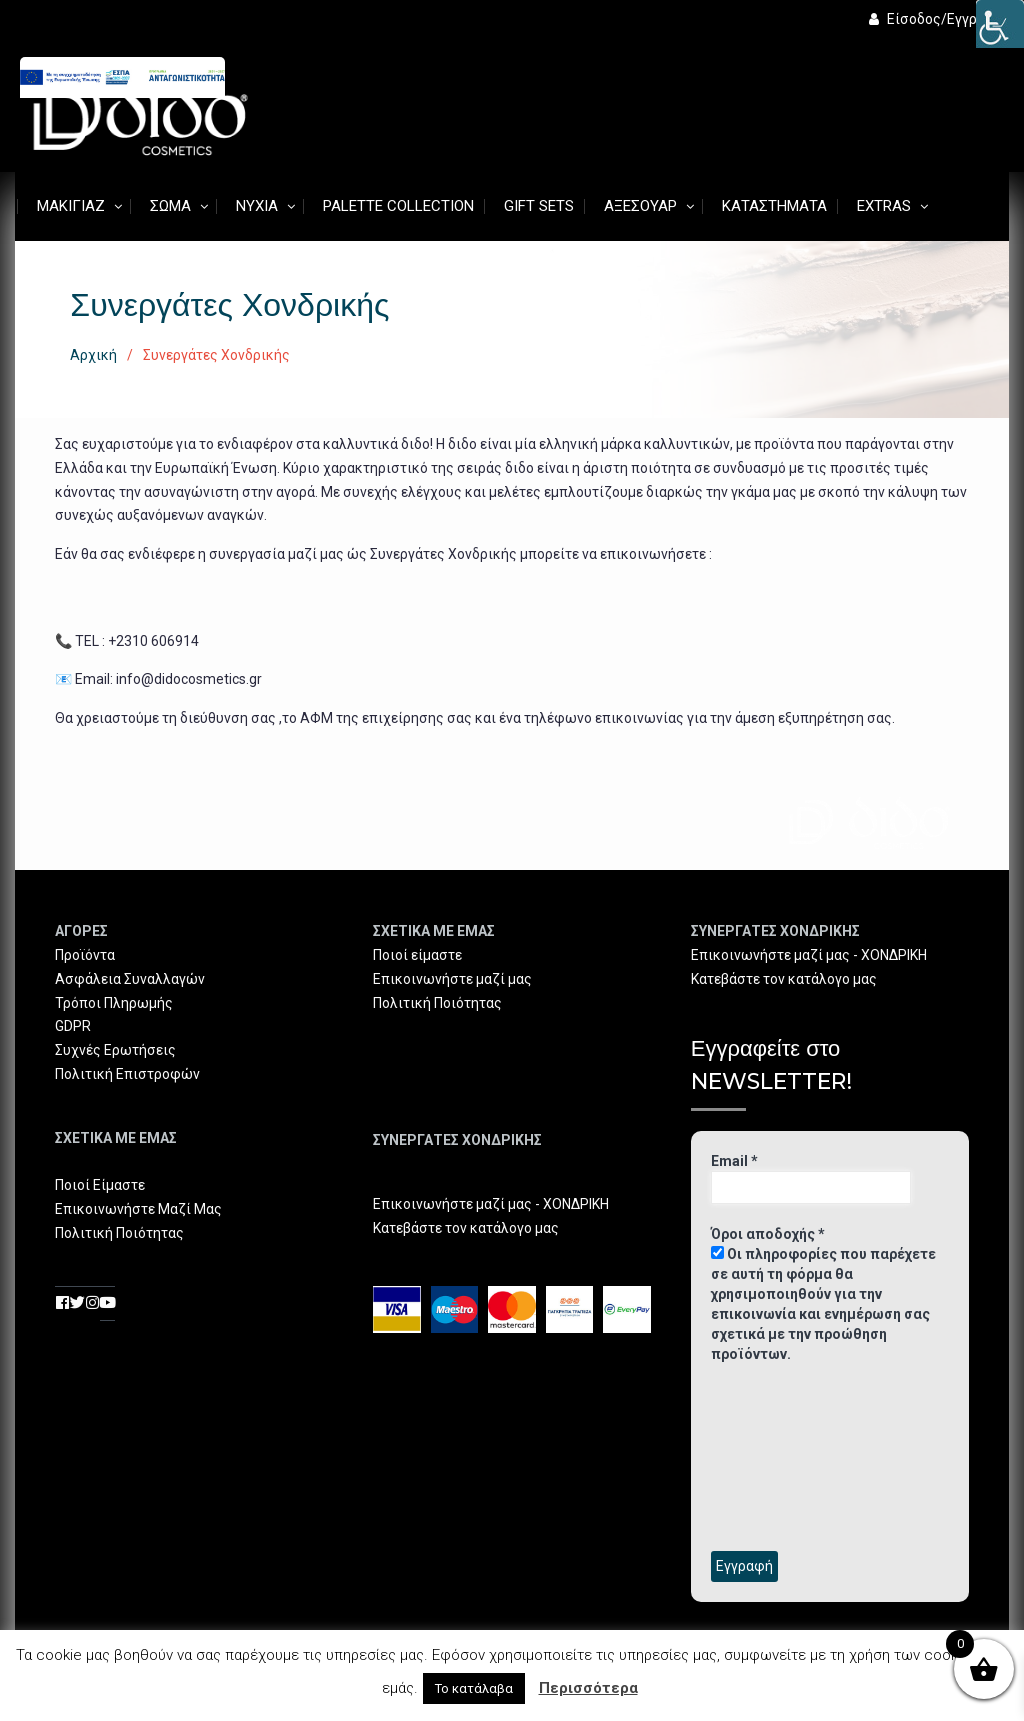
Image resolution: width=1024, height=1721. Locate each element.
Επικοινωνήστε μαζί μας (452, 979)
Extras (884, 206)
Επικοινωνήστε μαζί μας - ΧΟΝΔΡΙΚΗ (491, 1204)
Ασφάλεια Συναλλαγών (130, 979)
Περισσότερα (588, 1688)
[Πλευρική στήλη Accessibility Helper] (1000, 24)
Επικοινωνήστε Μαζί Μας (138, 1209)
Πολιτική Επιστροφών (127, 1074)
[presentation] (793, 1456)
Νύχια (257, 206)
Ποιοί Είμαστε (100, 1185)
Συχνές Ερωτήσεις (115, 1050)
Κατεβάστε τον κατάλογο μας (466, 1228)
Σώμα (170, 206)
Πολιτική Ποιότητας (119, 1233)
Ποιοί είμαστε (417, 955)
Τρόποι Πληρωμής (114, 1003)
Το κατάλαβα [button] (474, 1688)
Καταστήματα (774, 206)
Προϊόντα (85, 955)
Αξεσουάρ (640, 206)
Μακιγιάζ (71, 206)
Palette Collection (398, 206)
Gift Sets (539, 206)
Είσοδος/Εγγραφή (936, 19)
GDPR (73, 1026)
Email (734, 1161)
